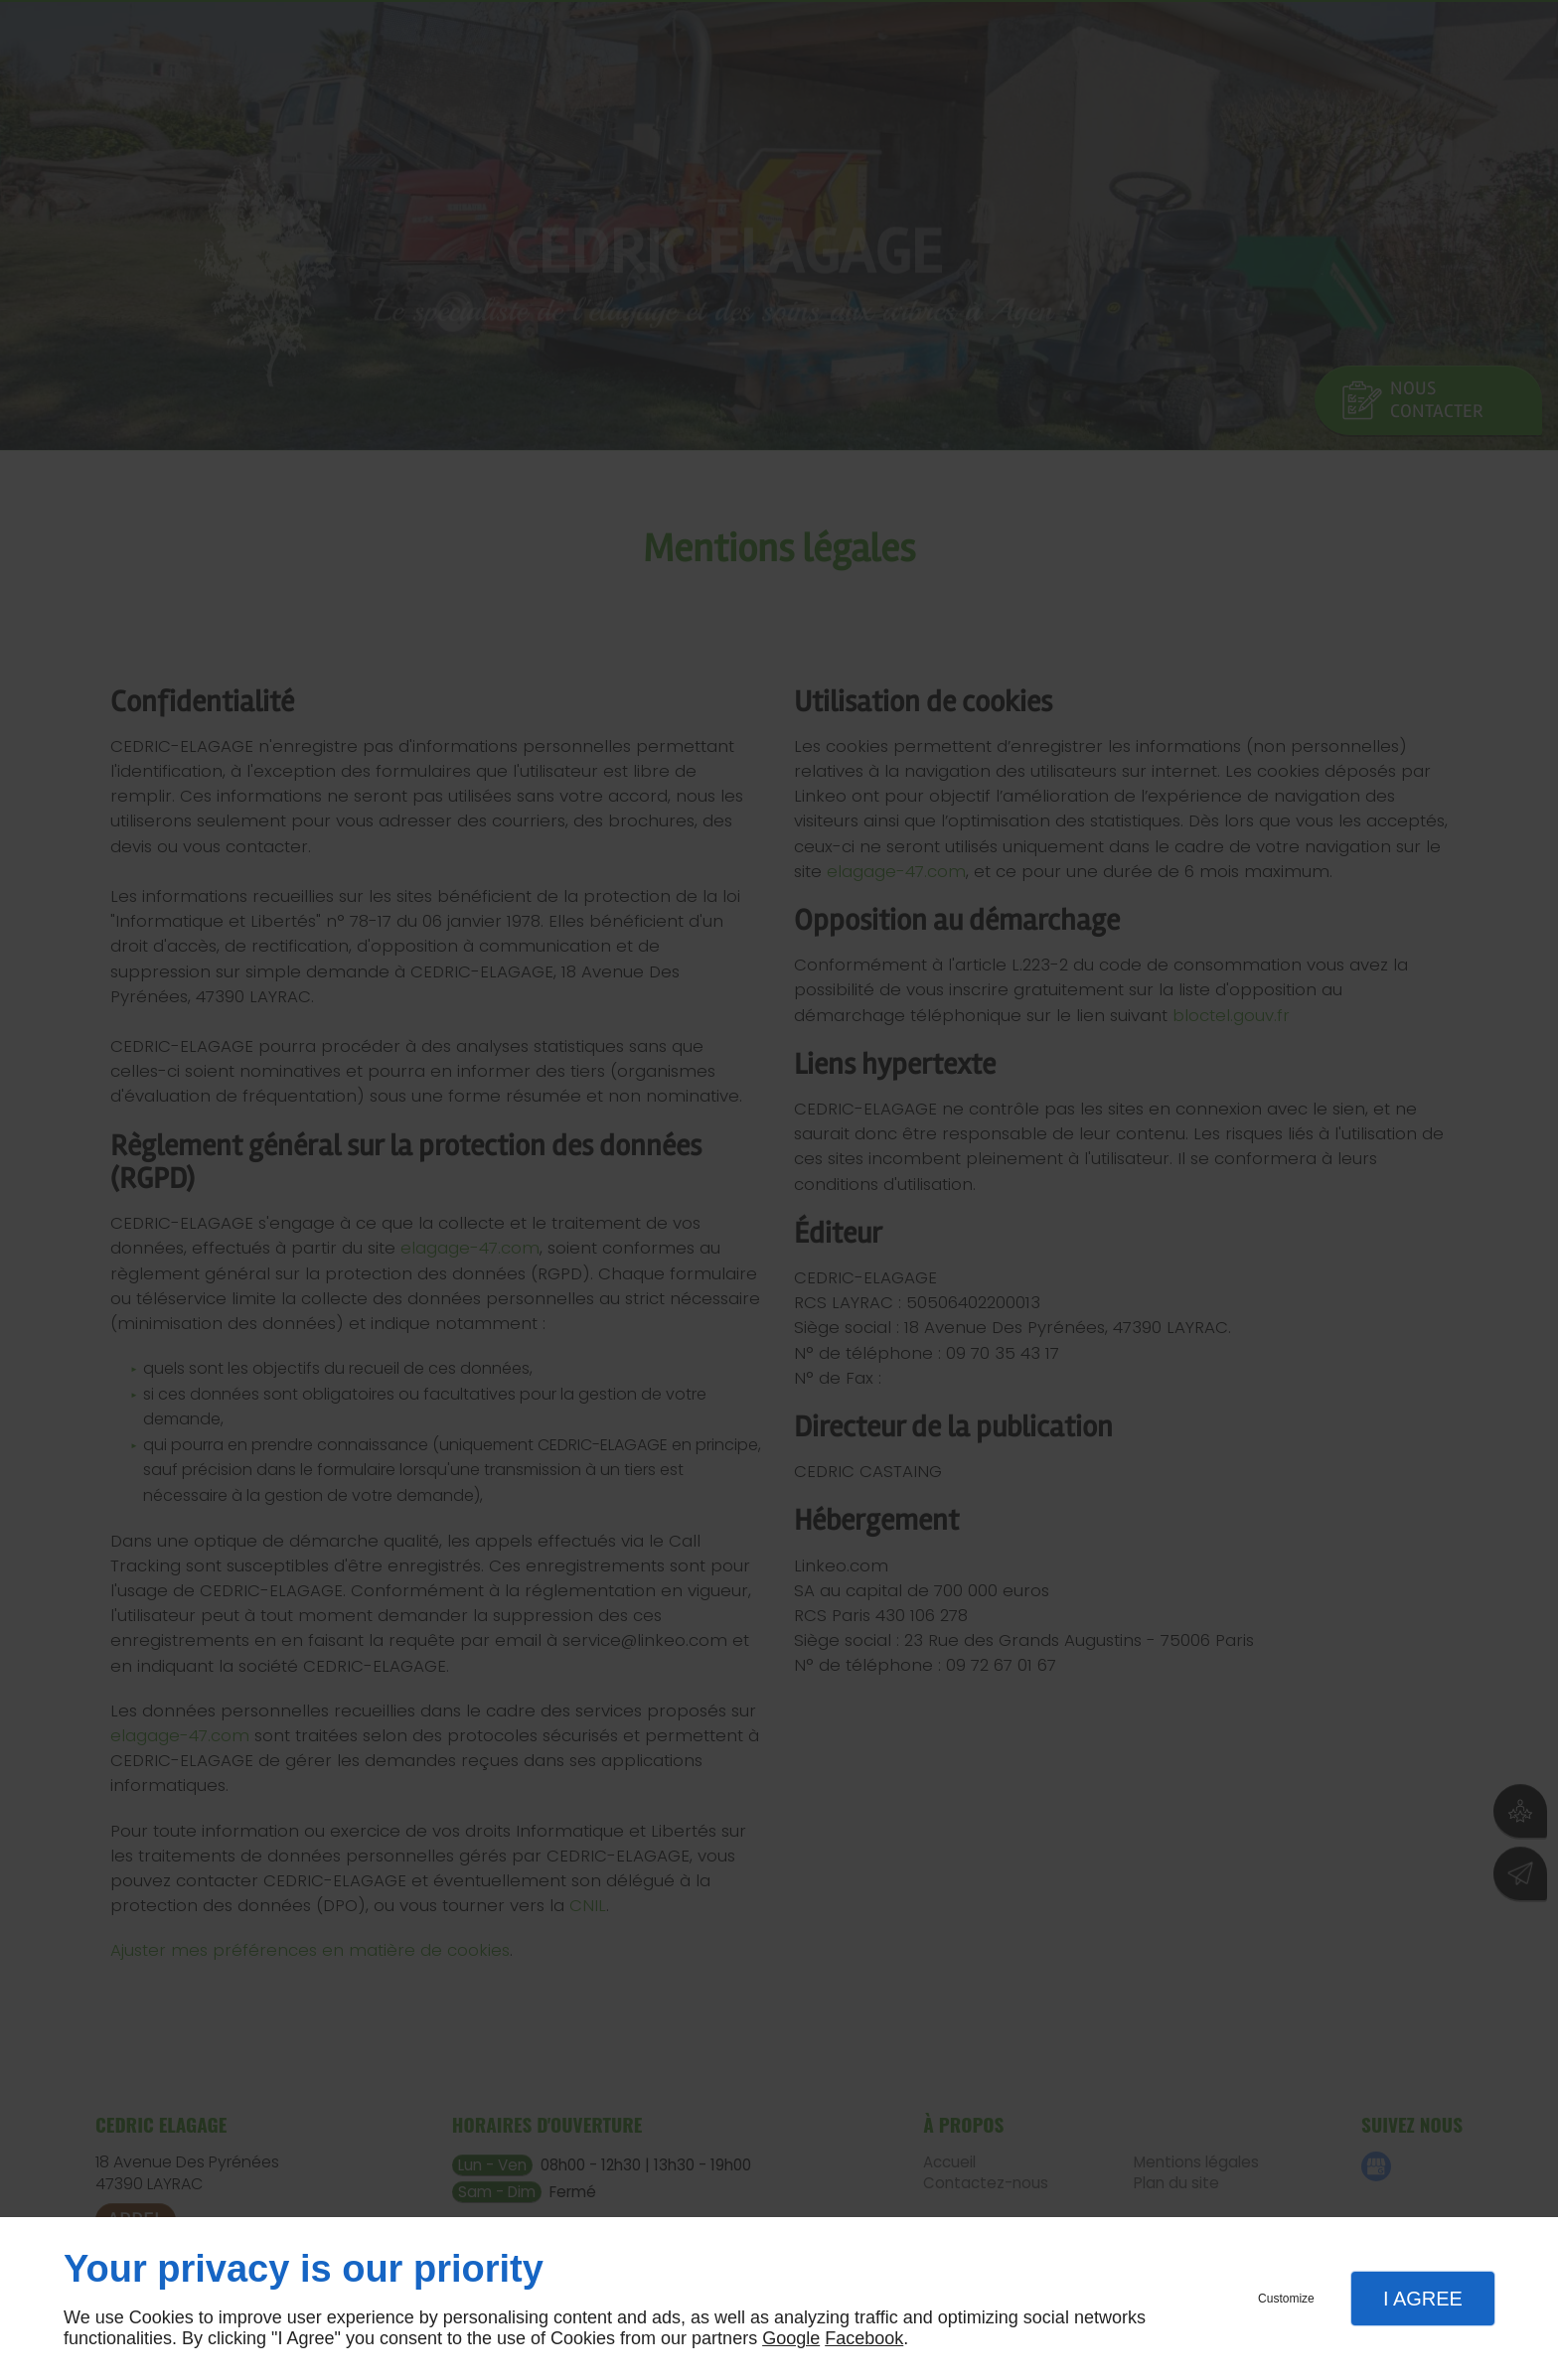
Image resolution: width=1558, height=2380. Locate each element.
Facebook (864, 2338)
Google (791, 2338)
